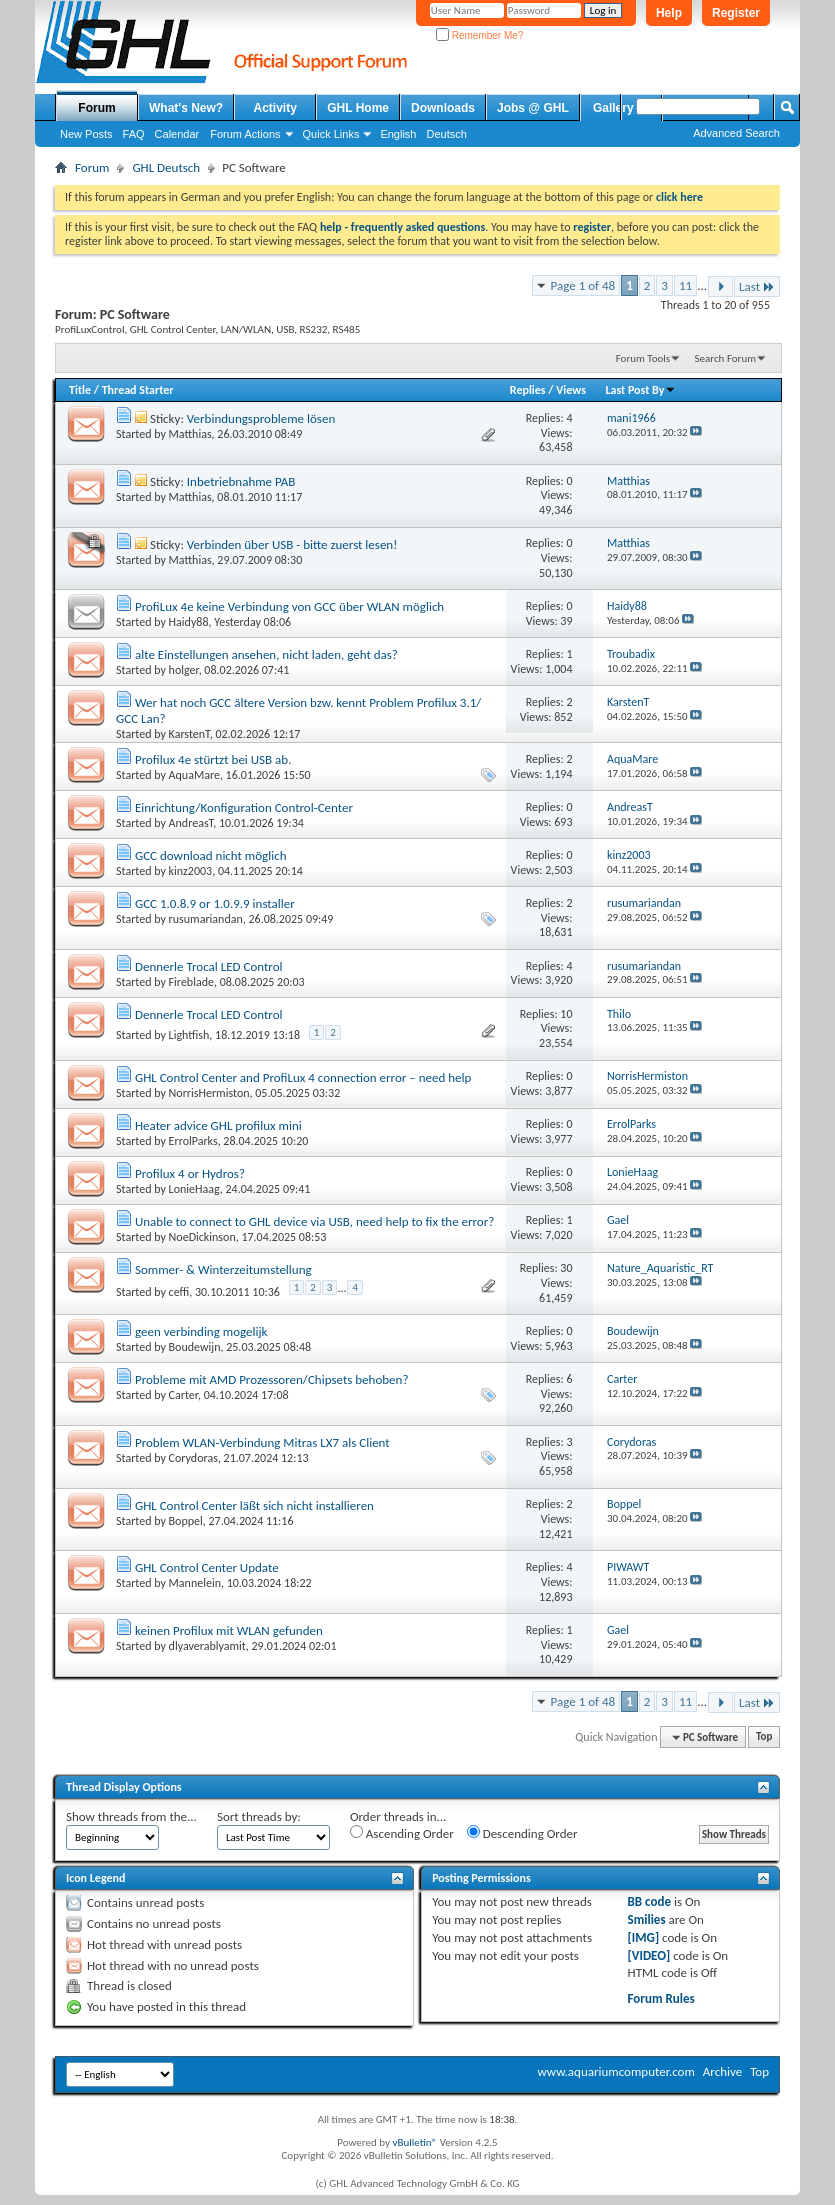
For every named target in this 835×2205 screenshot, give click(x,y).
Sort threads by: (259, 1816)
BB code (649, 1901)
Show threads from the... (131, 1816)
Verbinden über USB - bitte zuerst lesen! (292, 544)
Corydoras (193, 1458)
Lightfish (189, 1035)
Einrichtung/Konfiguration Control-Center (244, 807)
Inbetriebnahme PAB (241, 481)
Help (669, 13)
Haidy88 (189, 622)
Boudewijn (195, 1347)
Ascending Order (402, 1833)
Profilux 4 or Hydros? (190, 1173)
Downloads (443, 108)
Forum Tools (643, 358)
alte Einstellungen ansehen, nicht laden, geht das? (266, 654)
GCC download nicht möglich (211, 855)
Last (757, 286)
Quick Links (331, 134)
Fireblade (191, 982)
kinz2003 (191, 871)
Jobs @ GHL (533, 108)
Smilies (647, 1919)
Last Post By (640, 390)
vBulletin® (414, 2142)
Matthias (190, 434)
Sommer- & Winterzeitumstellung (223, 1269)
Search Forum (726, 358)
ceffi (179, 1291)
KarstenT (189, 734)
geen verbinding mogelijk (201, 1331)
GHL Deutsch (166, 167)
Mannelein (195, 1583)
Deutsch (446, 134)
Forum (96, 108)
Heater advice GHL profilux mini (218, 1125)
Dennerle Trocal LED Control (209, 966)
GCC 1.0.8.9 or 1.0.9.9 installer (215, 903)
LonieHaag (194, 1189)
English (398, 134)
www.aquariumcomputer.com (615, 2071)
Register (736, 13)
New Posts (86, 134)
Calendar (177, 134)
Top (764, 1737)
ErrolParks (193, 1141)
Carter (183, 1395)
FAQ (134, 134)
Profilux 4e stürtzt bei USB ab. (213, 759)
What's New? (186, 108)
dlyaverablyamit (207, 1646)
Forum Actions (245, 134)
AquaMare (194, 775)
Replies (528, 390)
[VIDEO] (649, 1955)
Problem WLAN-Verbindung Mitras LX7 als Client (262, 1442)
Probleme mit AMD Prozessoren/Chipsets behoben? (271, 1379)
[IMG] (644, 1937)
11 (685, 285)
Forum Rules (661, 1998)
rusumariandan (206, 919)
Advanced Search (736, 133)
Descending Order (522, 1833)
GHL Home (358, 108)
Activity (275, 108)
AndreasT (191, 823)
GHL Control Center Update (207, 1567)
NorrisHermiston (209, 1093)
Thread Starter (138, 390)
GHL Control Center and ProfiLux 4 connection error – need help (303, 1077)
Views (571, 390)
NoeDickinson (202, 1237)
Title (80, 390)
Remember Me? (479, 35)
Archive (722, 2071)
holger (184, 670)
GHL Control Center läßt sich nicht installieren (254, 1505)
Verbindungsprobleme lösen (261, 418)
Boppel (186, 1521)
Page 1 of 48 (583, 285)
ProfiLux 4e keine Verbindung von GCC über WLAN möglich (289, 606)
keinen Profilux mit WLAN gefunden (229, 1630)
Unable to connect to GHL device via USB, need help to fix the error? (314, 1221)
